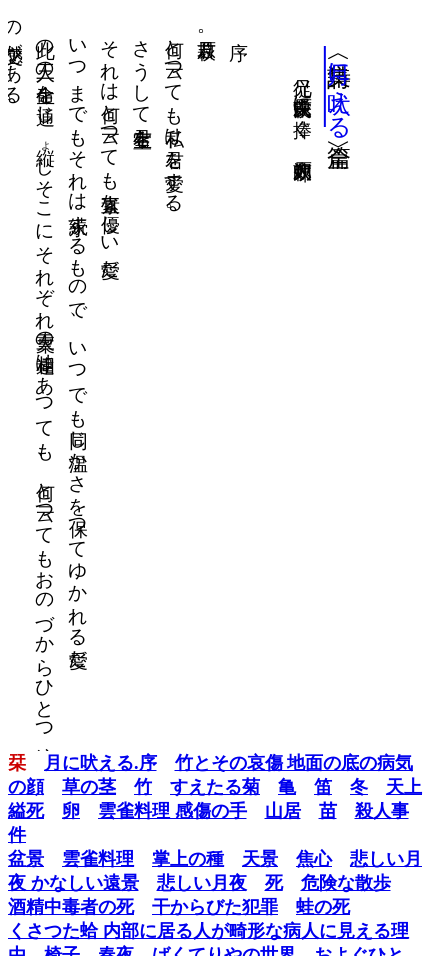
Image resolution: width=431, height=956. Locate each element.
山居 (283, 811)
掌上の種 (188, 859)
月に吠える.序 (100, 763)
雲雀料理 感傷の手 (172, 811)
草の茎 (89, 787)
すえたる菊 (215, 787)
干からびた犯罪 (215, 907)
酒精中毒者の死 (71, 907)
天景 (260, 859)
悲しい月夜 (202, 883)
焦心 (314, 859)
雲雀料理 (98, 859)
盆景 (26, 859)
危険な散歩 (346, 883)
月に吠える (339, 86)
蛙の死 (323, 907)
